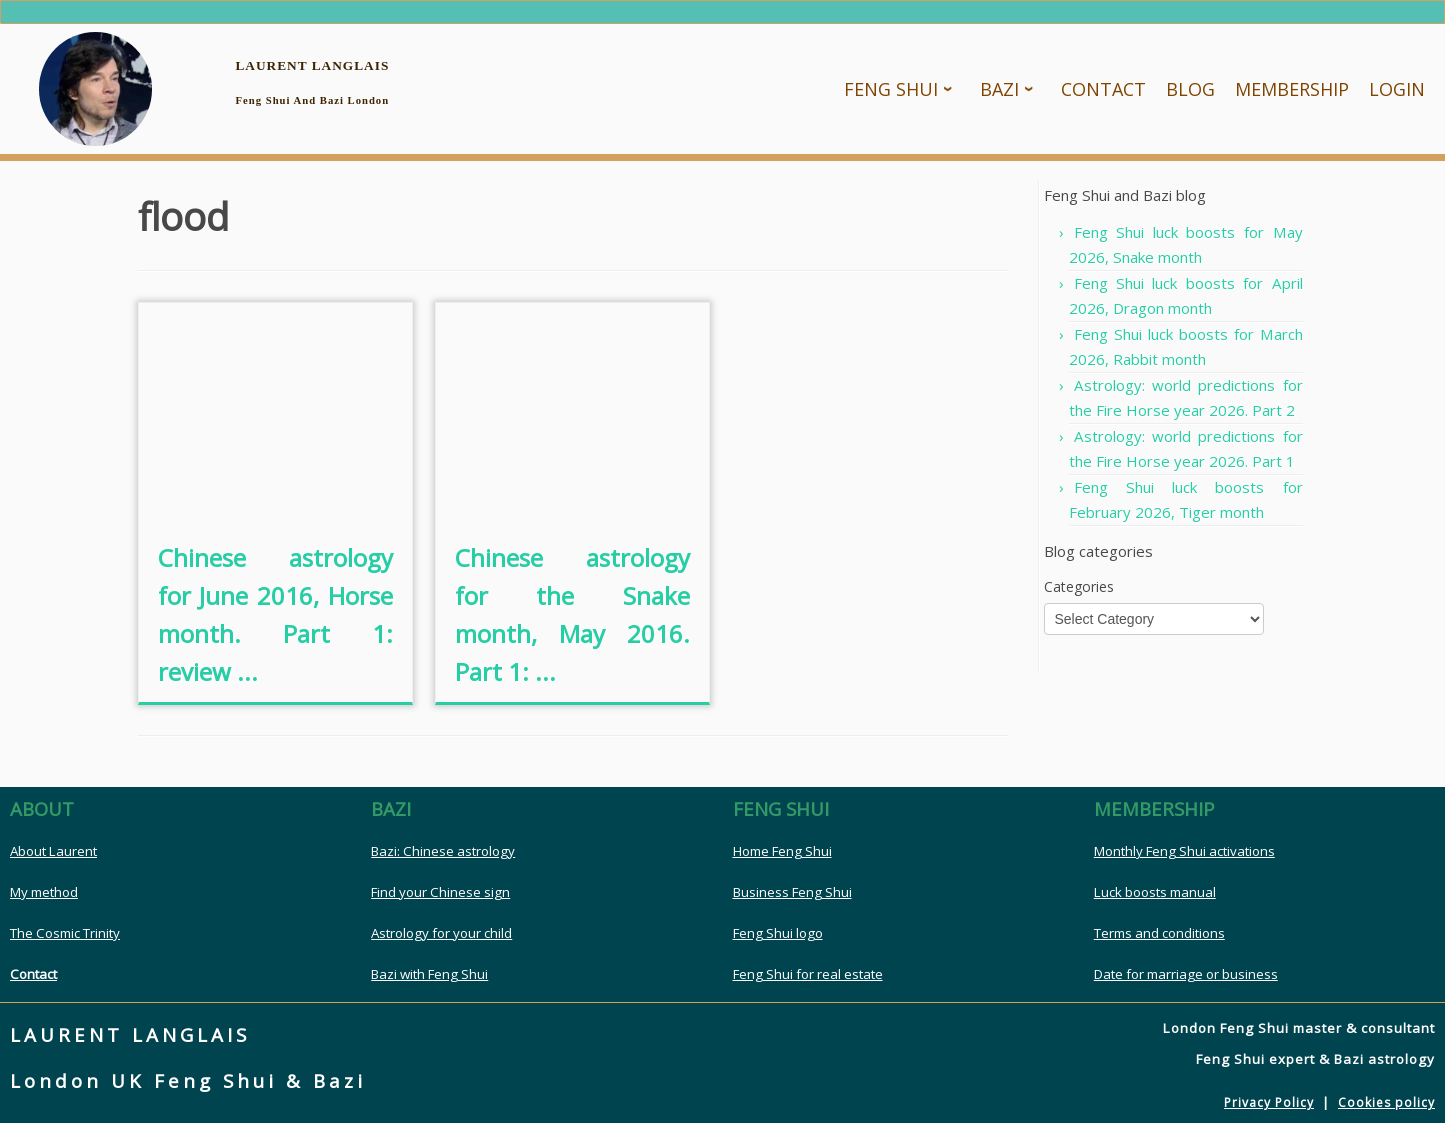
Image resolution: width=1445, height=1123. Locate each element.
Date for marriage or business (1186, 975)
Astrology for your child (441, 934)
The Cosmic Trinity (65, 934)
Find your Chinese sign (440, 893)
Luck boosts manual (1155, 893)
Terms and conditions (1159, 934)
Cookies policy (1386, 1103)
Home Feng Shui (782, 852)
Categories (1079, 587)
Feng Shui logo (778, 934)
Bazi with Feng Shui (429, 975)
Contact (33, 975)
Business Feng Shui (792, 893)
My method (44, 893)
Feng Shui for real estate (808, 975)
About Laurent (53, 852)
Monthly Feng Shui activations (1184, 852)
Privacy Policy (1269, 1103)
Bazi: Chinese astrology (443, 852)
